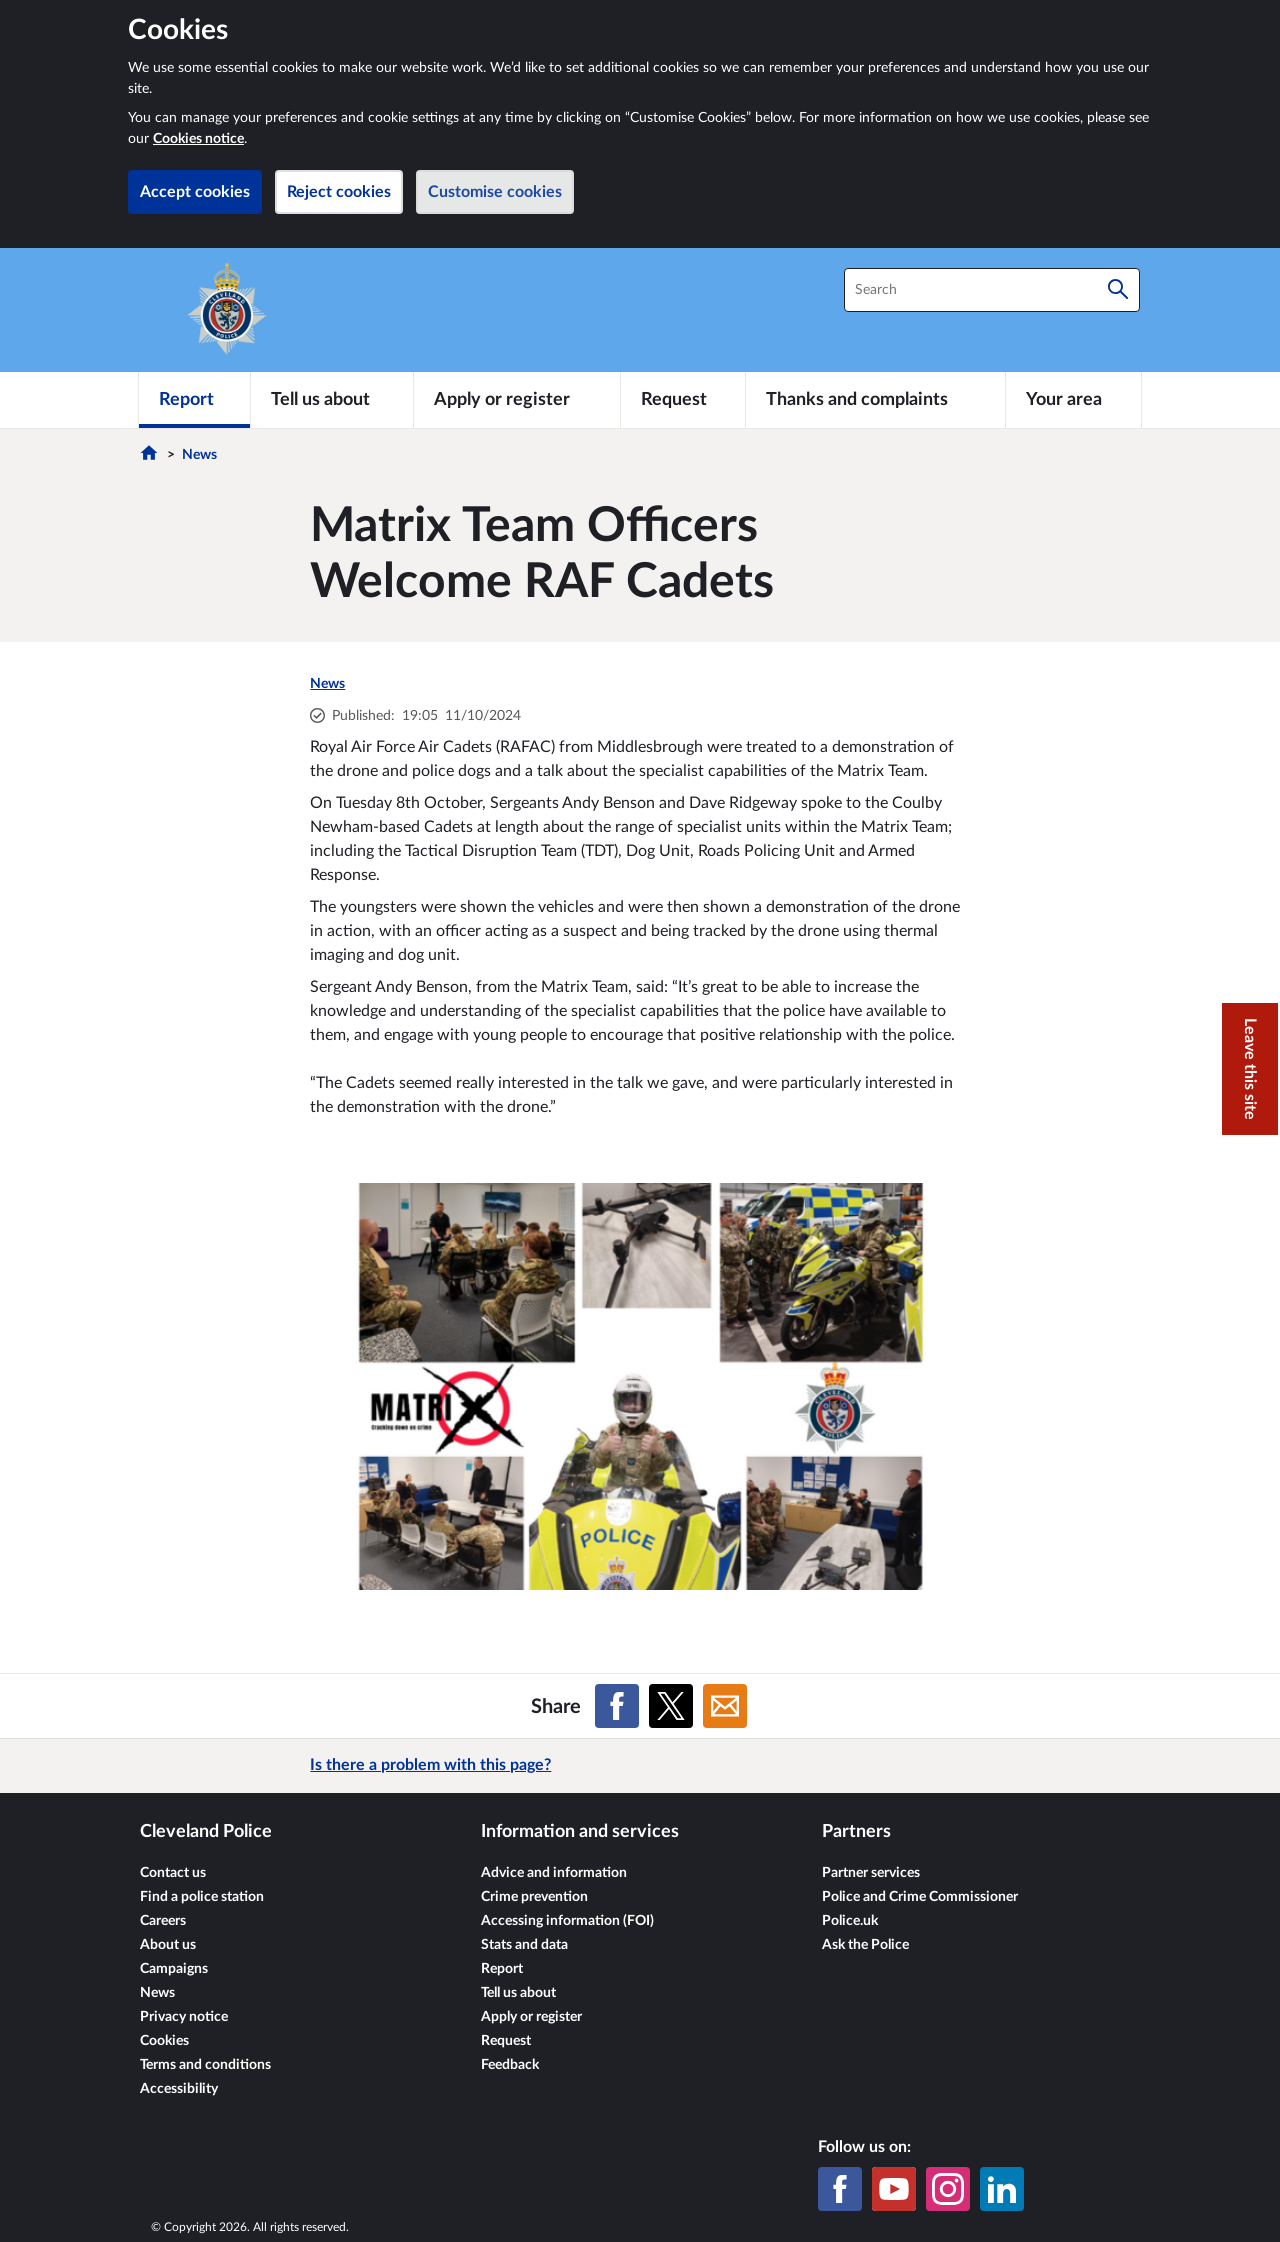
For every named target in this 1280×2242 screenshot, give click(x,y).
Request (506, 2041)
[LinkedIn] (1002, 2189)
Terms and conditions (205, 2065)
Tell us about (518, 1993)
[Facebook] (840, 2189)
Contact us (173, 1873)
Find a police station (202, 1897)
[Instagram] (948, 2189)
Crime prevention (534, 1897)
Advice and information (554, 1873)
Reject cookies (339, 192)
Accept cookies (195, 192)
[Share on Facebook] (617, 1706)
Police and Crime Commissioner (920, 1897)
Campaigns (174, 1969)
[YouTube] (894, 2189)
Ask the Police (865, 1945)
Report (502, 1969)
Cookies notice (198, 139)
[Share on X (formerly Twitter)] (671, 1706)
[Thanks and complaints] (875, 400)
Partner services (871, 1873)
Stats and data (524, 1945)
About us (168, 1945)
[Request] (683, 400)
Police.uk (850, 1921)
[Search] (1118, 290)
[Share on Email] (725, 1706)
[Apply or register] (516, 400)
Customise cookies (495, 192)
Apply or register (531, 2017)
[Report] (194, 400)
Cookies (164, 2041)
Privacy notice (184, 2017)
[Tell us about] (332, 400)
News (199, 455)
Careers (163, 1921)
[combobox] (992, 290)
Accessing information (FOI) (567, 1921)
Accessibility (179, 2089)
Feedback (510, 2065)
